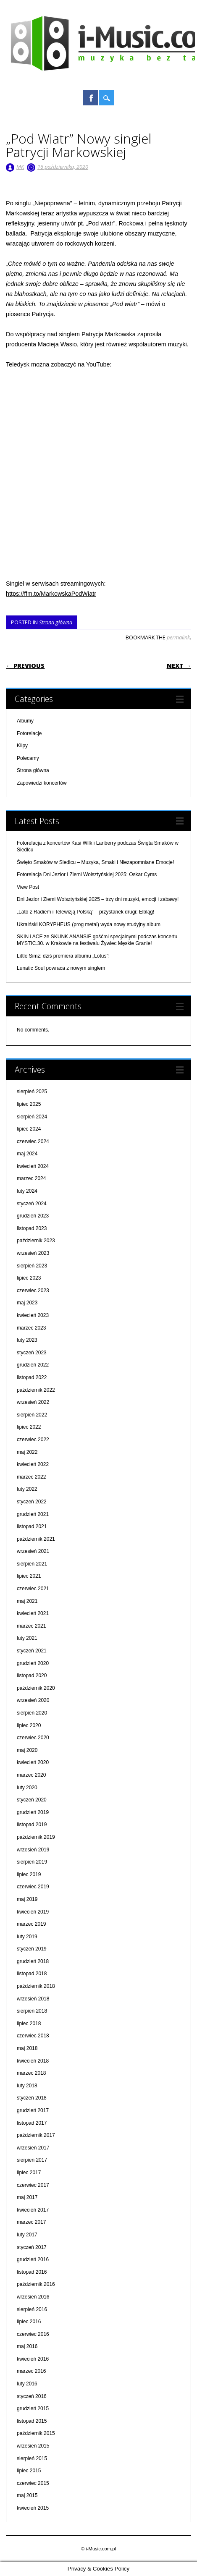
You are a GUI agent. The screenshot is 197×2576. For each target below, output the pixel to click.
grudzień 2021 (33, 1514)
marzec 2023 (31, 1328)
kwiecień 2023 (33, 1315)
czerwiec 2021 (33, 1589)
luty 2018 (27, 2086)
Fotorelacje (29, 733)
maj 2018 (27, 2048)
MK (20, 166)
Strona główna (55, 622)
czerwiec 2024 (33, 1141)
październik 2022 (36, 1390)
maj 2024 (27, 1154)
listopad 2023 (32, 1228)
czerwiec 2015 (33, 2483)
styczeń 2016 (32, 2396)
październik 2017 (36, 2135)
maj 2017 (27, 2197)
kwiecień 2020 (33, 1762)
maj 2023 (27, 1303)
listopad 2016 (32, 2272)
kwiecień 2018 (33, 2061)
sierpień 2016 (32, 2309)
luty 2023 (27, 1340)
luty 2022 (27, 1489)
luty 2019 (27, 1937)
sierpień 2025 (32, 1091)
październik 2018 (36, 1986)
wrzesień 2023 (33, 1253)
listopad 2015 (32, 2421)
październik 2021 (36, 1539)
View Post (28, 887)
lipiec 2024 (29, 1129)
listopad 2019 (32, 1824)
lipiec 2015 (29, 2471)
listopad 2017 (32, 2123)
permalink (178, 637)
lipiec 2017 (29, 2172)
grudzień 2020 (33, 1663)
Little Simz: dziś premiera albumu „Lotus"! (63, 956)
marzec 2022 (31, 1477)
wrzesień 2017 (33, 2148)
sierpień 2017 (32, 2160)
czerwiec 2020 (33, 1738)
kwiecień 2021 (33, 1613)
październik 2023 (36, 1240)
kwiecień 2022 (33, 1464)
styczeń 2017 (32, 2247)
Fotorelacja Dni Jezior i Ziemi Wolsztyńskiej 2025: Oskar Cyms (87, 874)
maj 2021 (27, 1601)
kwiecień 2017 (33, 2210)
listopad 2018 (32, 1974)
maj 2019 (27, 1899)
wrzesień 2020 (33, 1700)
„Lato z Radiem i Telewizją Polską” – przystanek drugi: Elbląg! (85, 912)
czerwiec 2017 (33, 2185)
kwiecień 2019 (33, 1912)
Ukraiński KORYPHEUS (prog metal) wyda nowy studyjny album (88, 924)
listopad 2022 (32, 1377)
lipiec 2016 (29, 2322)
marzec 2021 (31, 1626)
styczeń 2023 (32, 1353)
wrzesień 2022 (33, 1402)
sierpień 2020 (32, 1713)
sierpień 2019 (32, 1862)
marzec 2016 (31, 2371)
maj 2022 (27, 1452)
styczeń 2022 (32, 1502)
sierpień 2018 (32, 2011)
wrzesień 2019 (33, 1850)
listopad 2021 (32, 1526)
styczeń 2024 (32, 1204)
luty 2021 (27, 1638)
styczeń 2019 (32, 1949)
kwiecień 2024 (33, 1166)
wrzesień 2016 (33, 2297)
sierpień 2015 (32, 2458)
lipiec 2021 (29, 1576)
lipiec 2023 (29, 1278)
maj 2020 (27, 1750)
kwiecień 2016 (33, 2359)
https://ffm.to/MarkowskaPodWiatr (51, 593)
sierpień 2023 (32, 1266)
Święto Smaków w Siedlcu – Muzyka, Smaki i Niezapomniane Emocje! (95, 862)
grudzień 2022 (33, 1365)
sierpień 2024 (32, 1117)
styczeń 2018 (32, 2098)
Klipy (22, 746)
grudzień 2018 (33, 1961)
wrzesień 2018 (33, 1999)
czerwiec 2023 (33, 1290)
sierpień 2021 (32, 1564)
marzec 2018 (31, 2073)
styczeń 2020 (32, 1800)
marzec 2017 (31, 2222)
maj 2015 (27, 2495)
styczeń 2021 (32, 1651)
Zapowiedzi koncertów (42, 783)
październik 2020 (36, 1688)
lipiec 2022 (29, 1427)
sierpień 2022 (32, 1415)
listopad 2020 (32, 1675)
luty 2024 (27, 1191)
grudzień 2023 (33, 1216)
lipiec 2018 (29, 2023)
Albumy (25, 721)
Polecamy (28, 758)
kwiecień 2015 (33, 2508)
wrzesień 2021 (33, 1551)
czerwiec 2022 (33, 1439)
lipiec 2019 (29, 1874)
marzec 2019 (31, 1924)
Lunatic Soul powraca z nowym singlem (61, 968)
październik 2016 (36, 2284)
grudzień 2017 (33, 2110)
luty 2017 (27, 2235)
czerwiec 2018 (33, 2036)
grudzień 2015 (33, 2408)
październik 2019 (36, 1837)
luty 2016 (27, 2384)
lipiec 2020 (29, 1725)
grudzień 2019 (33, 1812)
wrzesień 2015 (33, 2446)
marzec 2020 (31, 1775)
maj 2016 (27, 2346)
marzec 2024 (31, 1178)
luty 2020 (27, 1788)
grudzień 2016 (33, 2259)
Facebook (90, 97)
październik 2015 (36, 2433)
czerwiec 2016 (33, 2334)
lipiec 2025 (29, 1104)
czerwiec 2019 (33, 1887)
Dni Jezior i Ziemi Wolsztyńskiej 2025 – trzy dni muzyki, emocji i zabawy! (98, 899)
